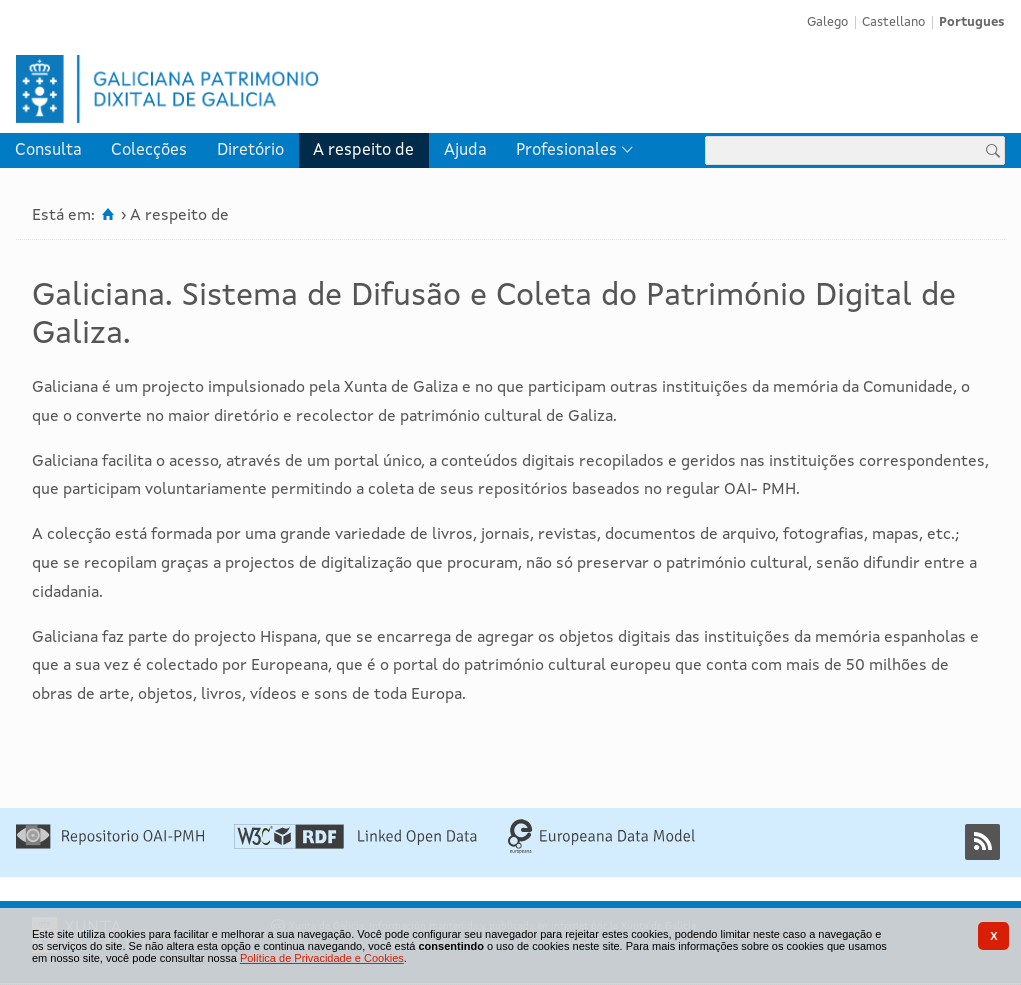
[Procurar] (993, 150)
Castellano (893, 22)
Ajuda (465, 150)
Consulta (48, 150)
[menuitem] (48, 150)
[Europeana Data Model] (601, 850)
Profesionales (566, 150)
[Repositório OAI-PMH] (110, 845)
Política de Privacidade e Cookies (322, 958)
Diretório (250, 150)
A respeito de (363, 150)
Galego (827, 22)
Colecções (149, 150)
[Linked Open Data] (355, 845)
